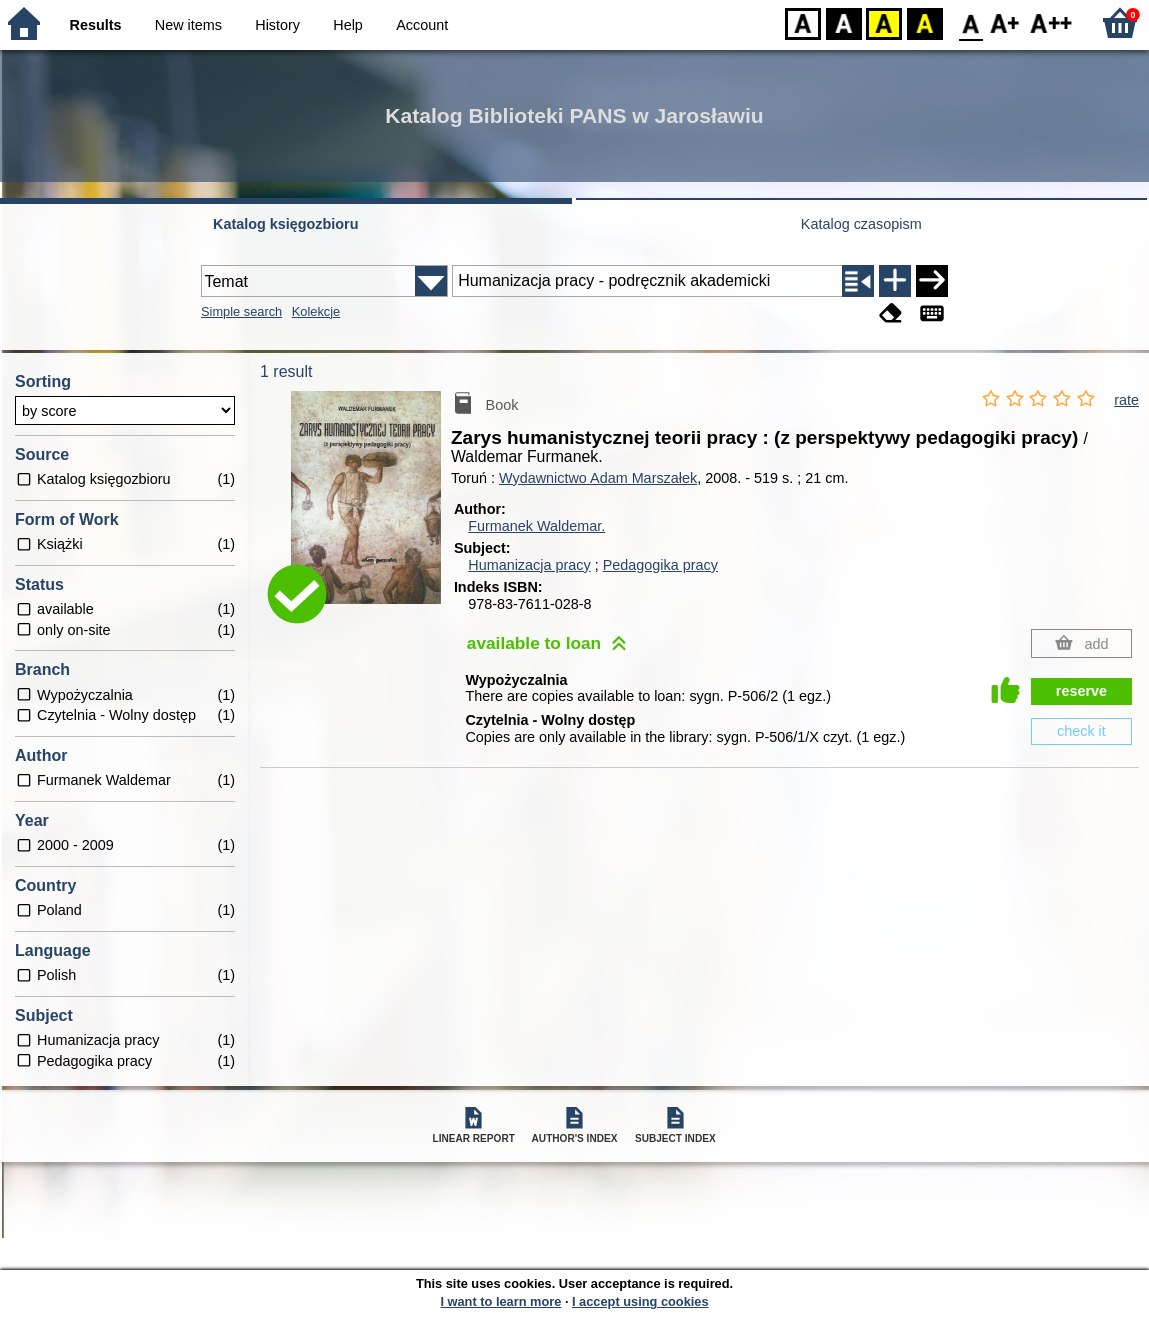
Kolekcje (316, 311)
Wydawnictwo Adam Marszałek (598, 478)
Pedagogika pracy (660, 565)
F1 (1005, 22)
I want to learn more (500, 1301)
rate (1126, 400)
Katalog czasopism (861, 224)
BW (844, 22)
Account (422, 25)
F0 (970, 22)
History (277, 25)
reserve (1081, 691)
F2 (1051, 22)
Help (348, 25)
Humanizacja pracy (529, 565)
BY (924, 22)
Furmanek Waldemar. (536, 526)
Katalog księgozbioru (286, 224)
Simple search (241, 311)
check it (1081, 731)
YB (883, 22)
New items (188, 25)
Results (96, 25)
